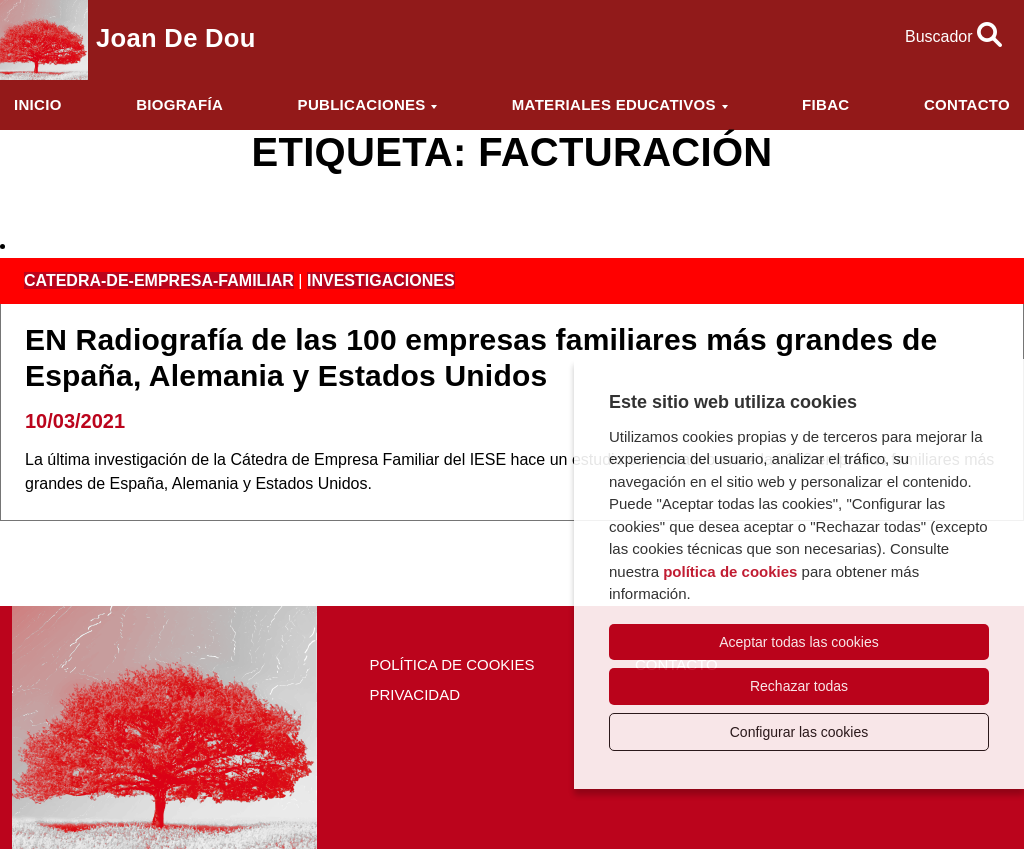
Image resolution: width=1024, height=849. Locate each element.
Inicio (38, 104)
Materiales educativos (614, 104)
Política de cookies (451, 664)
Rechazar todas (799, 686)
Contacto (967, 104)
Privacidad (414, 694)
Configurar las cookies (799, 732)
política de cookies (730, 571)
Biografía (179, 104)
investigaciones (381, 280)
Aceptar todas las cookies (799, 642)
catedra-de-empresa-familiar (159, 280)
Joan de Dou (176, 38)
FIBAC (825, 104)
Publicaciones (362, 104)
